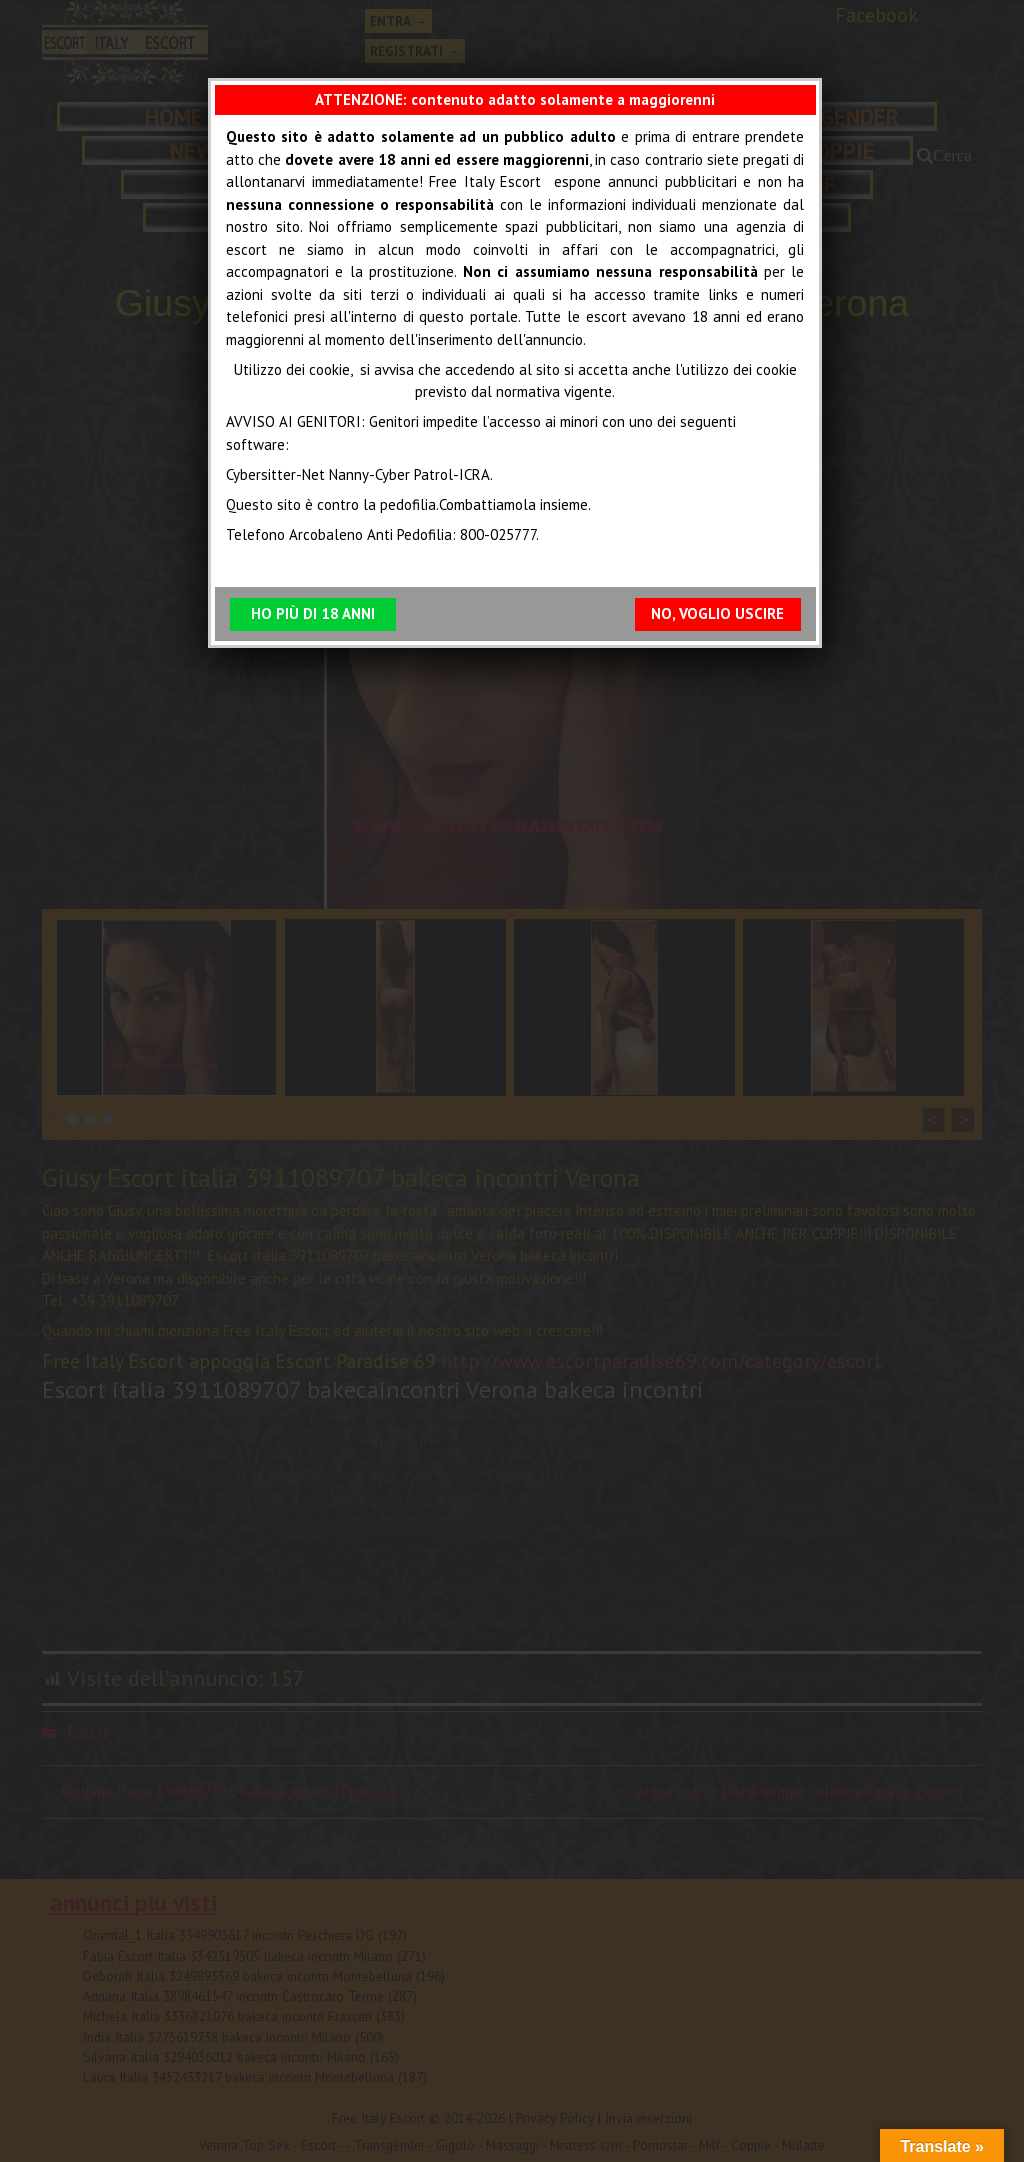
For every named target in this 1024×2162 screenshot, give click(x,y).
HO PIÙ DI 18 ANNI (313, 614)
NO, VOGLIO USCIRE (717, 614)
